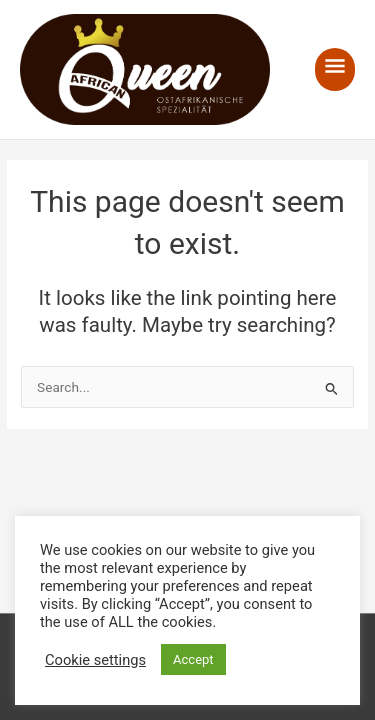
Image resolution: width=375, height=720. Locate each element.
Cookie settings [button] (95, 660)
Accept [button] (193, 659)
